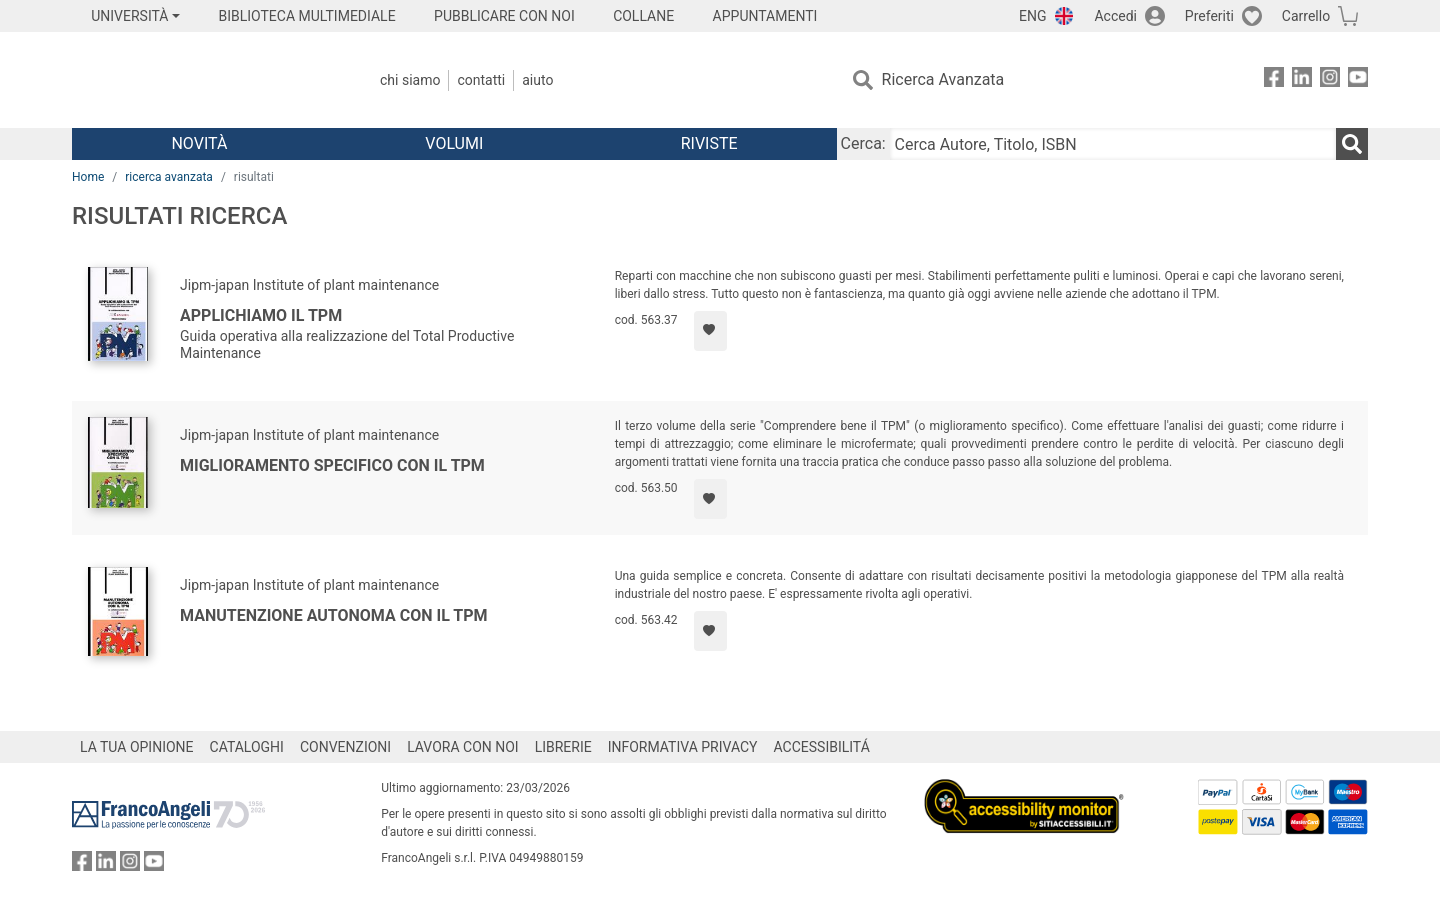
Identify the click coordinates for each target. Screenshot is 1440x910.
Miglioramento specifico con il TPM (332, 465)
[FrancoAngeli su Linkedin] (1302, 80)
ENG (1032, 16)
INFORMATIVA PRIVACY (683, 747)
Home (88, 177)
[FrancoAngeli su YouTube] (1358, 80)
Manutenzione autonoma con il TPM (334, 615)
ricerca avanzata (169, 177)
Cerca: (863, 143)
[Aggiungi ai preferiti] (710, 331)
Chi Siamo (410, 80)
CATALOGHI (247, 747)
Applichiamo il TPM (261, 315)
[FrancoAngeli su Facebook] (1274, 80)
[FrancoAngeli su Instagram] (1330, 80)
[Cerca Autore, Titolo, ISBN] (1113, 144)
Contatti (481, 80)
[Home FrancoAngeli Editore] (204, 80)
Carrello (1306, 16)
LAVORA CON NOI (463, 747)
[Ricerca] (1352, 144)
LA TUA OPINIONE (137, 747)
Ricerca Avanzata (943, 79)
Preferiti (1209, 16)
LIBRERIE (563, 747)
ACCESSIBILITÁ (822, 747)
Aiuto (537, 80)
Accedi (1115, 16)
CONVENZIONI (345, 747)
